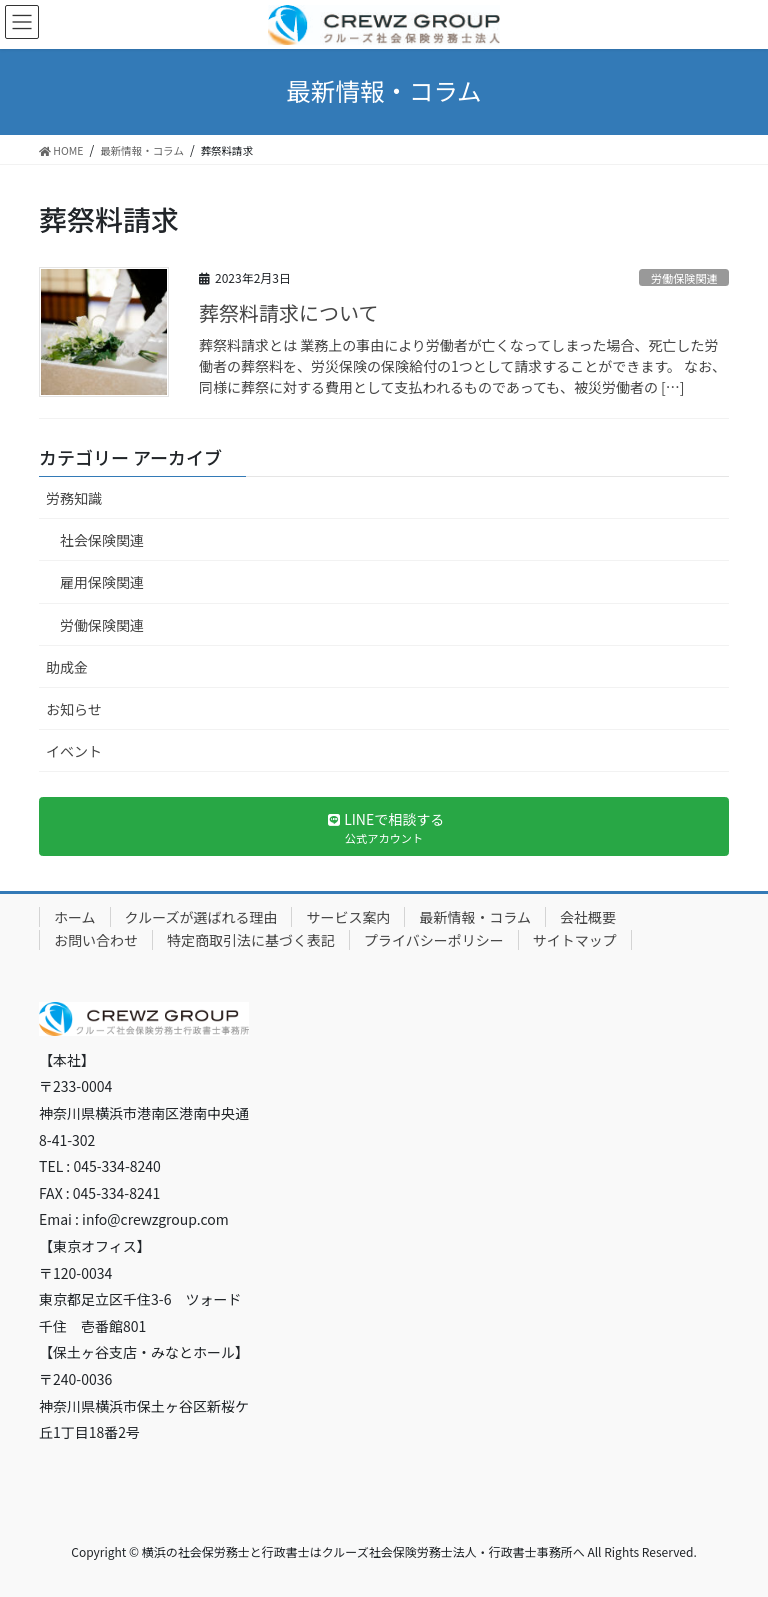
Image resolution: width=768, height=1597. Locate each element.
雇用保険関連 (102, 582)
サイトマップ (575, 940)
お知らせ (74, 709)
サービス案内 (348, 917)
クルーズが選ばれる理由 (201, 917)
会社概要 (588, 917)
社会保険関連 (102, 540)
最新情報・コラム (475, 917)
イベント (74, 751)
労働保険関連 (684, 278)
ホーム (75, 917)
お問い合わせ (96, 940)
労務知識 (74, 498)
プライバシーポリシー (434, 940)
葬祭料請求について (288, 312)
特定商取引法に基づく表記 (251, 940)
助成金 (67, 667)
